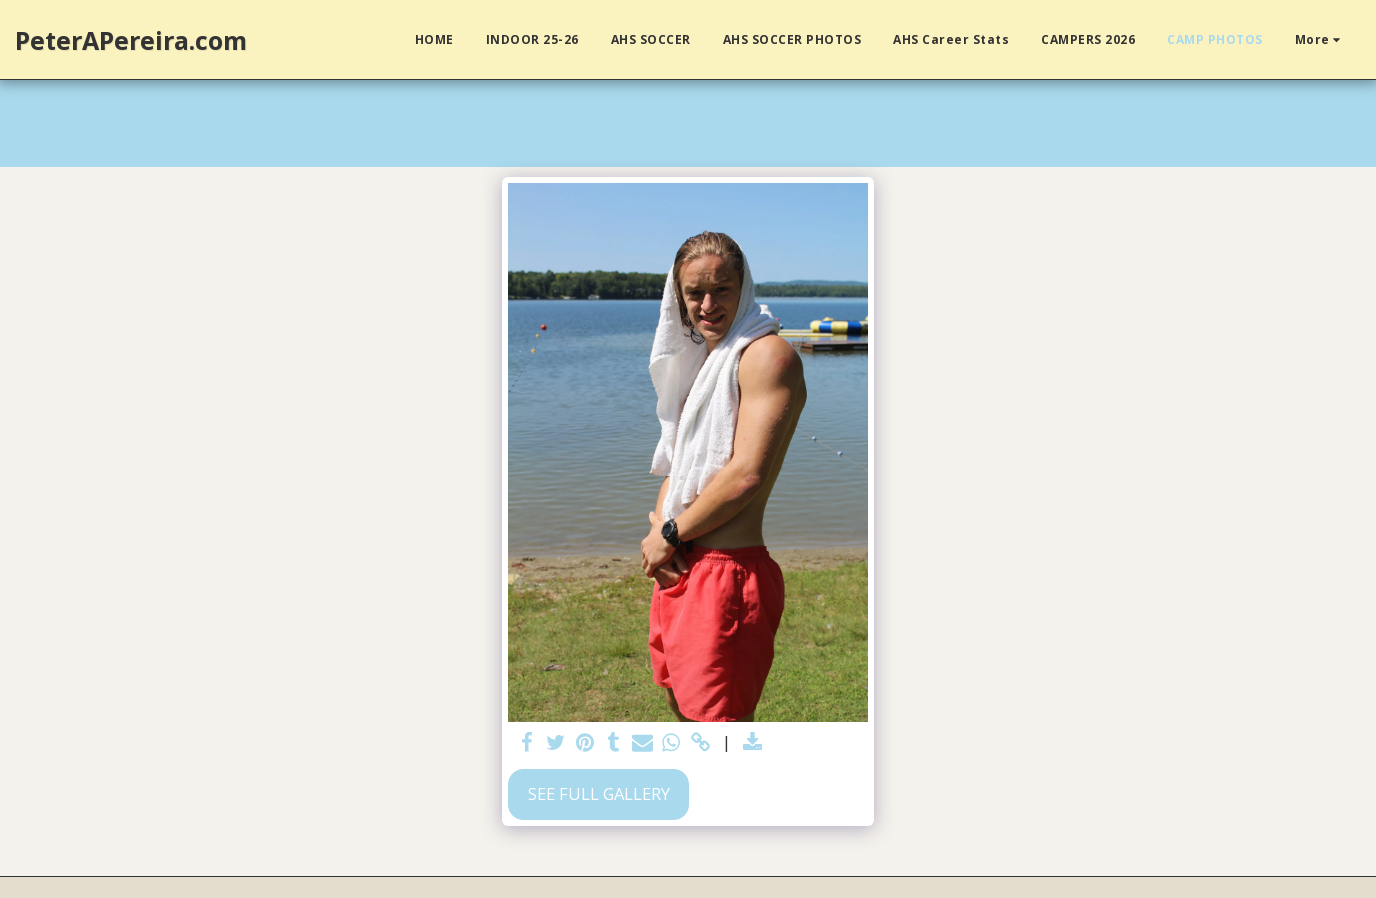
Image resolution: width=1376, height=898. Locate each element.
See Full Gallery (599, 793)
